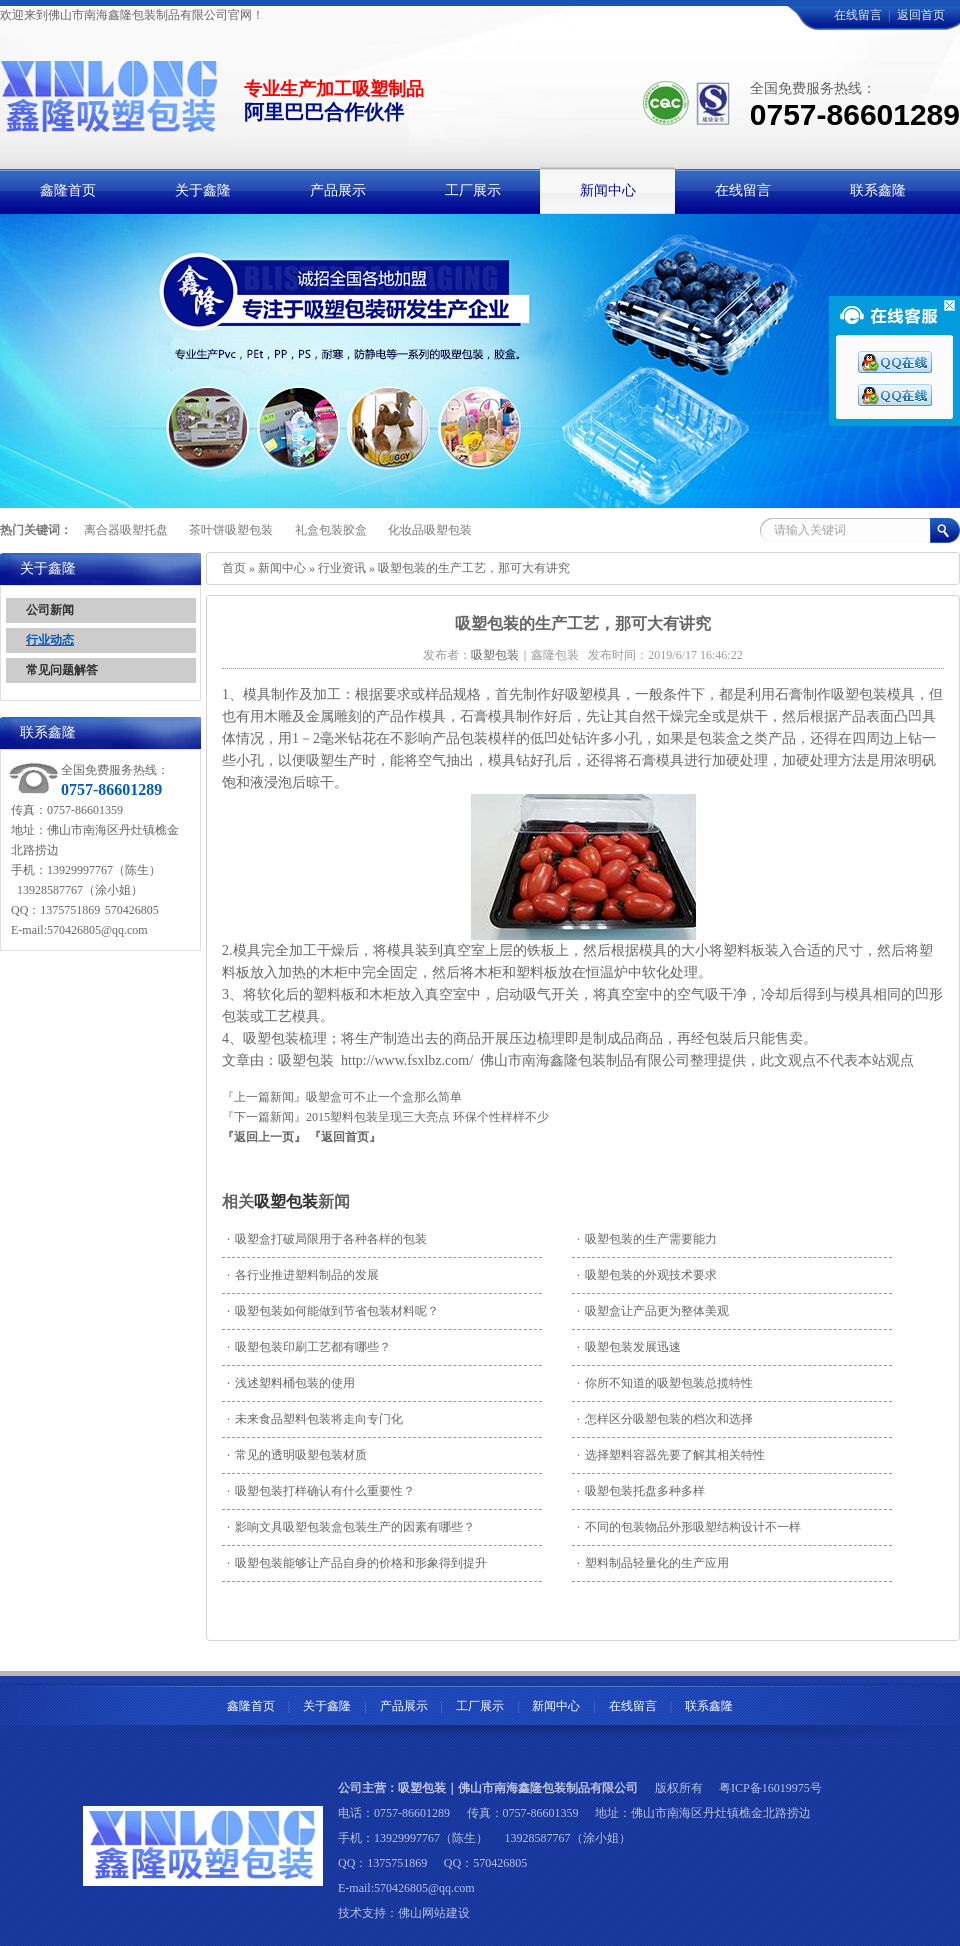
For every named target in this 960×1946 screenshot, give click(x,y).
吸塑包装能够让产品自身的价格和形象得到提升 (357, 1563)
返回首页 (921, 15)
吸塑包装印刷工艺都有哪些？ (309, 1347)
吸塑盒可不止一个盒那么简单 (384, 1097)
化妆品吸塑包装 (430, 530)
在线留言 (858, 15)
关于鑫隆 (327, 1706)
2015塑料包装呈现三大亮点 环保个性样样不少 (427, 1117)
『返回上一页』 (264, 1137)
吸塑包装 (286, 1201)
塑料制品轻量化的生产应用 (653, 1563)
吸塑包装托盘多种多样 (641, 1491)
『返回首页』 (345, 1137)
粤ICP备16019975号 (770, 1788)
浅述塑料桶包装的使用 (291, 1383)
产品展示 (404, 1706)
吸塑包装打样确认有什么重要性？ (321, 1491)
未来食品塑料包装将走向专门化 (315, 1419)
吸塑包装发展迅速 (629, 1347)
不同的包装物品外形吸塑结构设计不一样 (689, 1527)
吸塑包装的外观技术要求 (647, 1275)
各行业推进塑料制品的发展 (303, 1275)
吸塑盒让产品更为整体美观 (653, 1311)
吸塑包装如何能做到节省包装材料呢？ (333, 1311)
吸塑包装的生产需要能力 (647, 1239)
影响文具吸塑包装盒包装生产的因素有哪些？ (351, 1527)
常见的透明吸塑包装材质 (297, 1455)
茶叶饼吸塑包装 (231, 530)
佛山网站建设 (434, 1913)
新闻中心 (282, 568)
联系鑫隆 (709, 1706)
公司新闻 (50, 610)
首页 (234, 568)
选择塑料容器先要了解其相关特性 (671, 1455)
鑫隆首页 (251, 1706)
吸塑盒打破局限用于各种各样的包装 (327, 1239)
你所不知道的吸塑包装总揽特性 (665, 1383)
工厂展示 (480, 1706)
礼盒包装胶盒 (331, 530)
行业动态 (50, 640)
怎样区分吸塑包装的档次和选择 (665, 1419)
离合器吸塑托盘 (126, 530)
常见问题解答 (62, 670)
